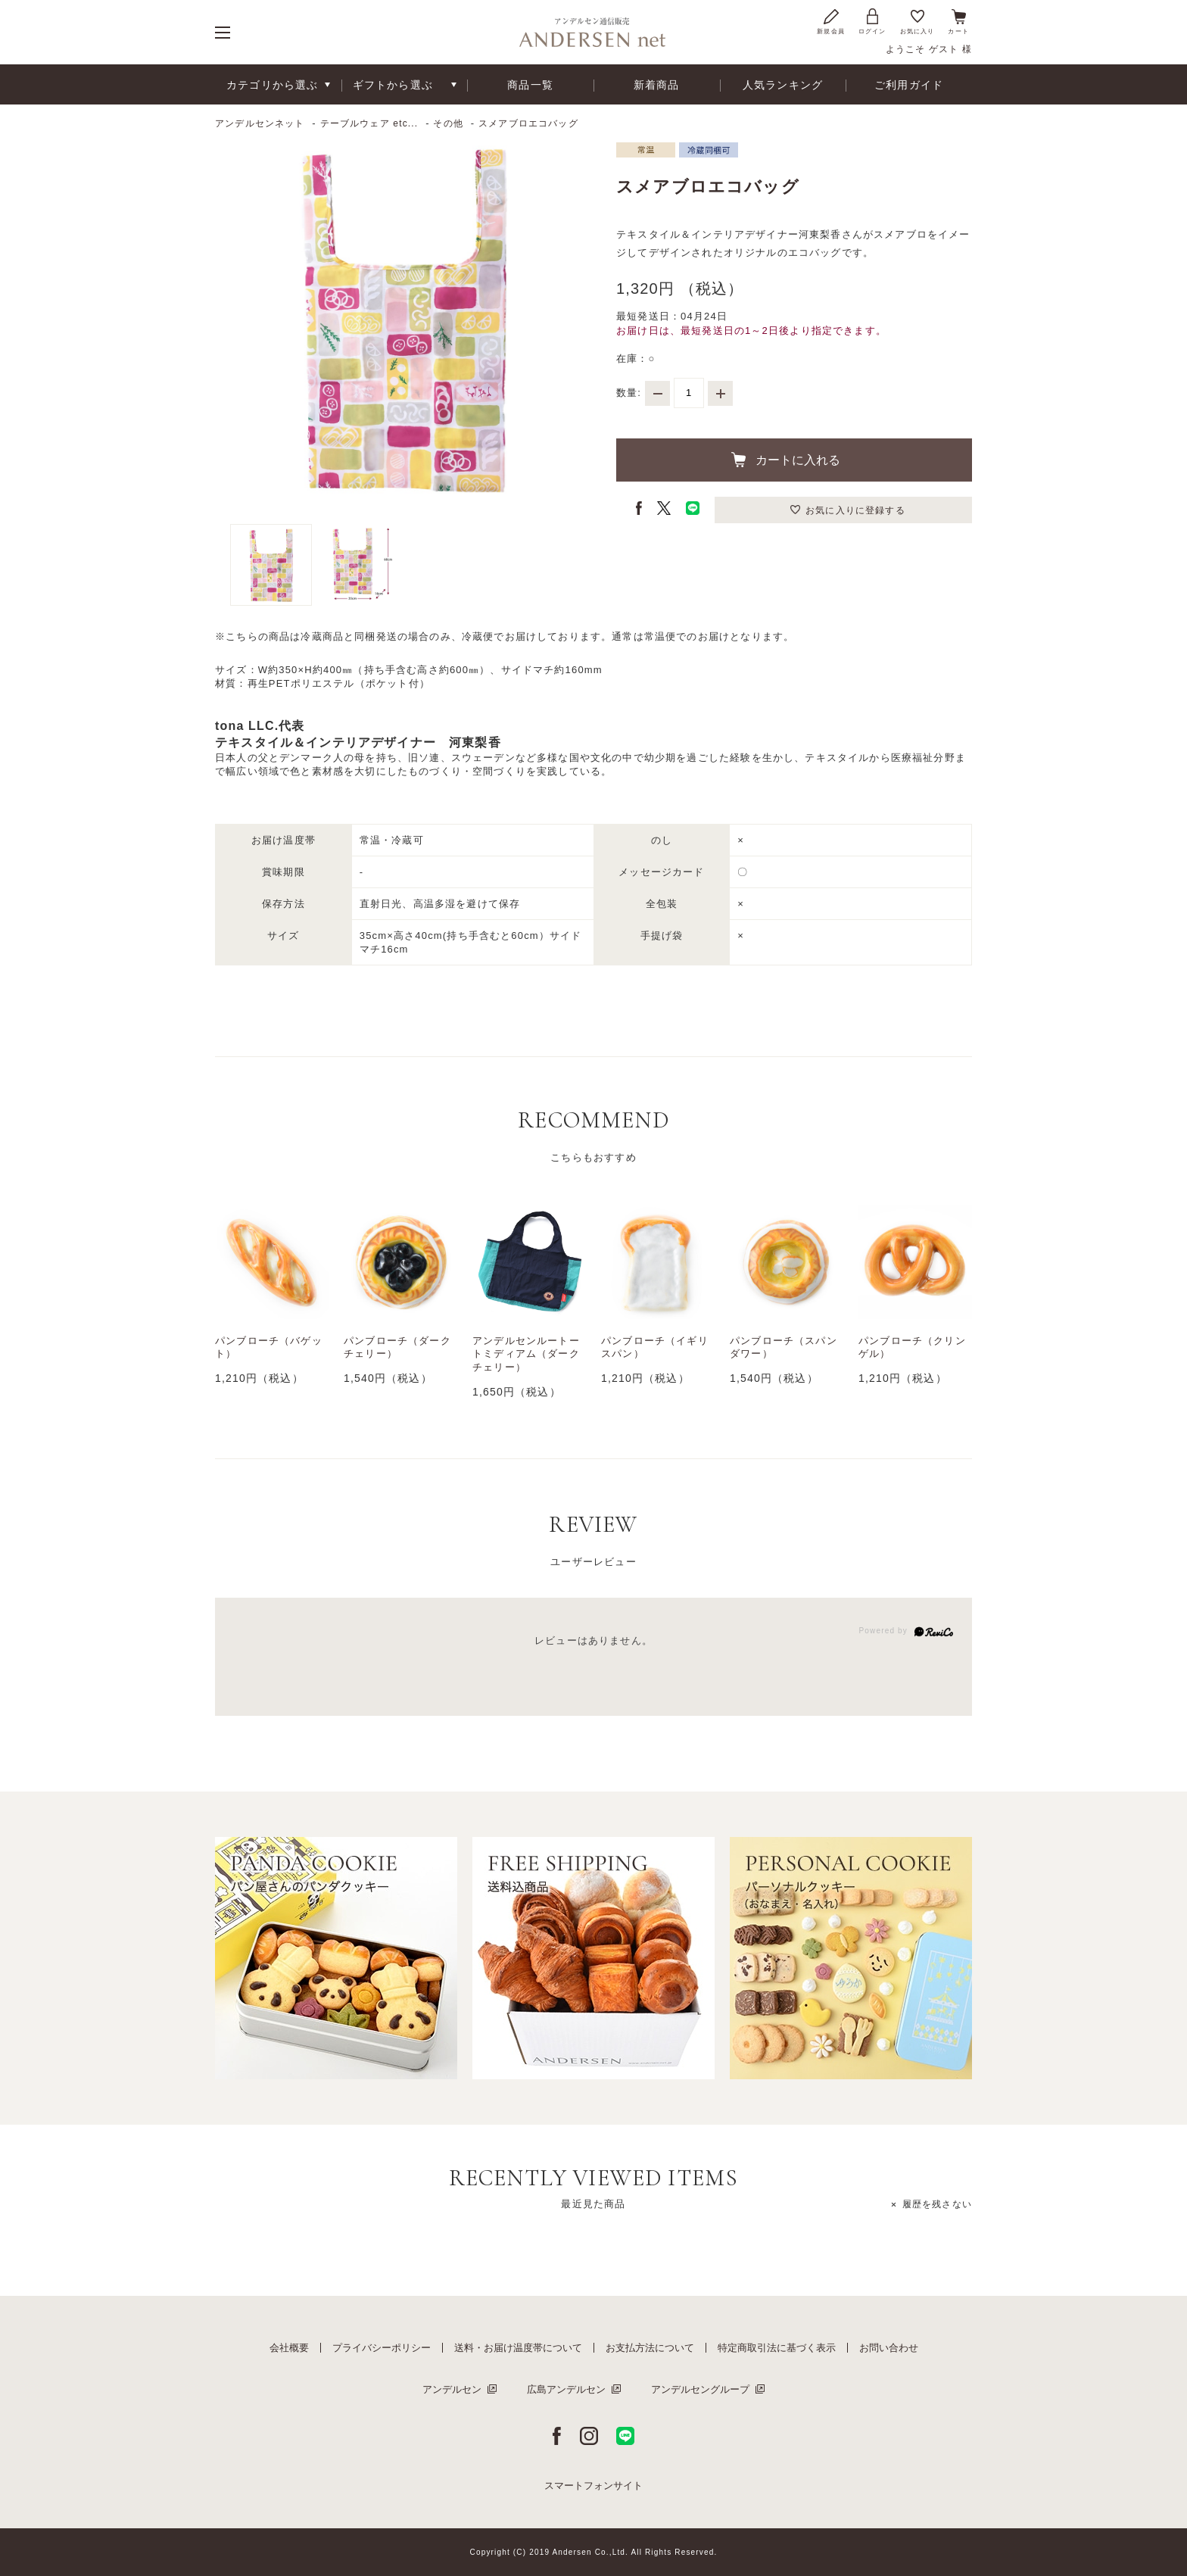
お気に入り (917, 21)
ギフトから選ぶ (393, 85)
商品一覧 (530, 85)
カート (958, 21)
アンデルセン (451, 2389)
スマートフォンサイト (593, 2485)
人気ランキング (783, 85)
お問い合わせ (888, 2347)
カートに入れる (798, 460)
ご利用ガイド (908, 85)
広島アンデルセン (566, 2389)
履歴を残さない (937, 2204)
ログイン (872, 21)
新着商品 (657, 85)
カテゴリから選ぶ (272, 85)
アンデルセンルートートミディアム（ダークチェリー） (526, 1354)
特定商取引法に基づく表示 (777, 2347)
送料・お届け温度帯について (518, 2347)
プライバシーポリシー (381, 2347)
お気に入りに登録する (855, 510)
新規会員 (831, 21)
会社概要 (289, 2347)
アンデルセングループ (700, 2389)
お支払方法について (650, 2347)
